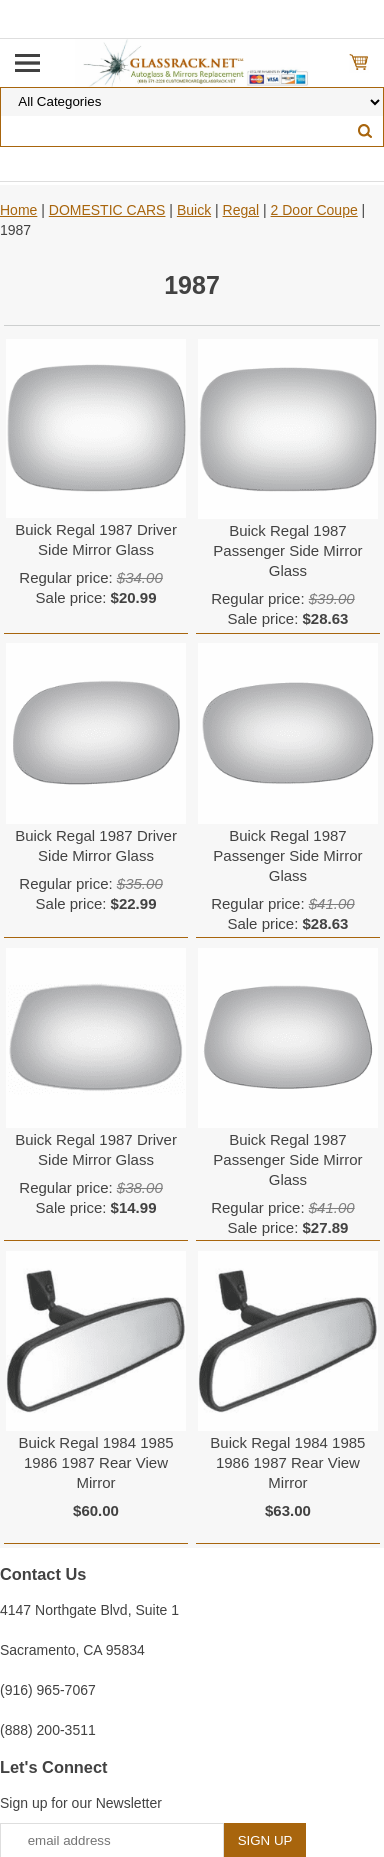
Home (18, 210)
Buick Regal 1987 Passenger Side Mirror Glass (287, 550)
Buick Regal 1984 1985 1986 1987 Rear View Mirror (95, 1462)
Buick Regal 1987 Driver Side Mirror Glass (96, 539)
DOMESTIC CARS (107, 210)
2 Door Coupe (314, 210)
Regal (241, 210)
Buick (194, 210)
